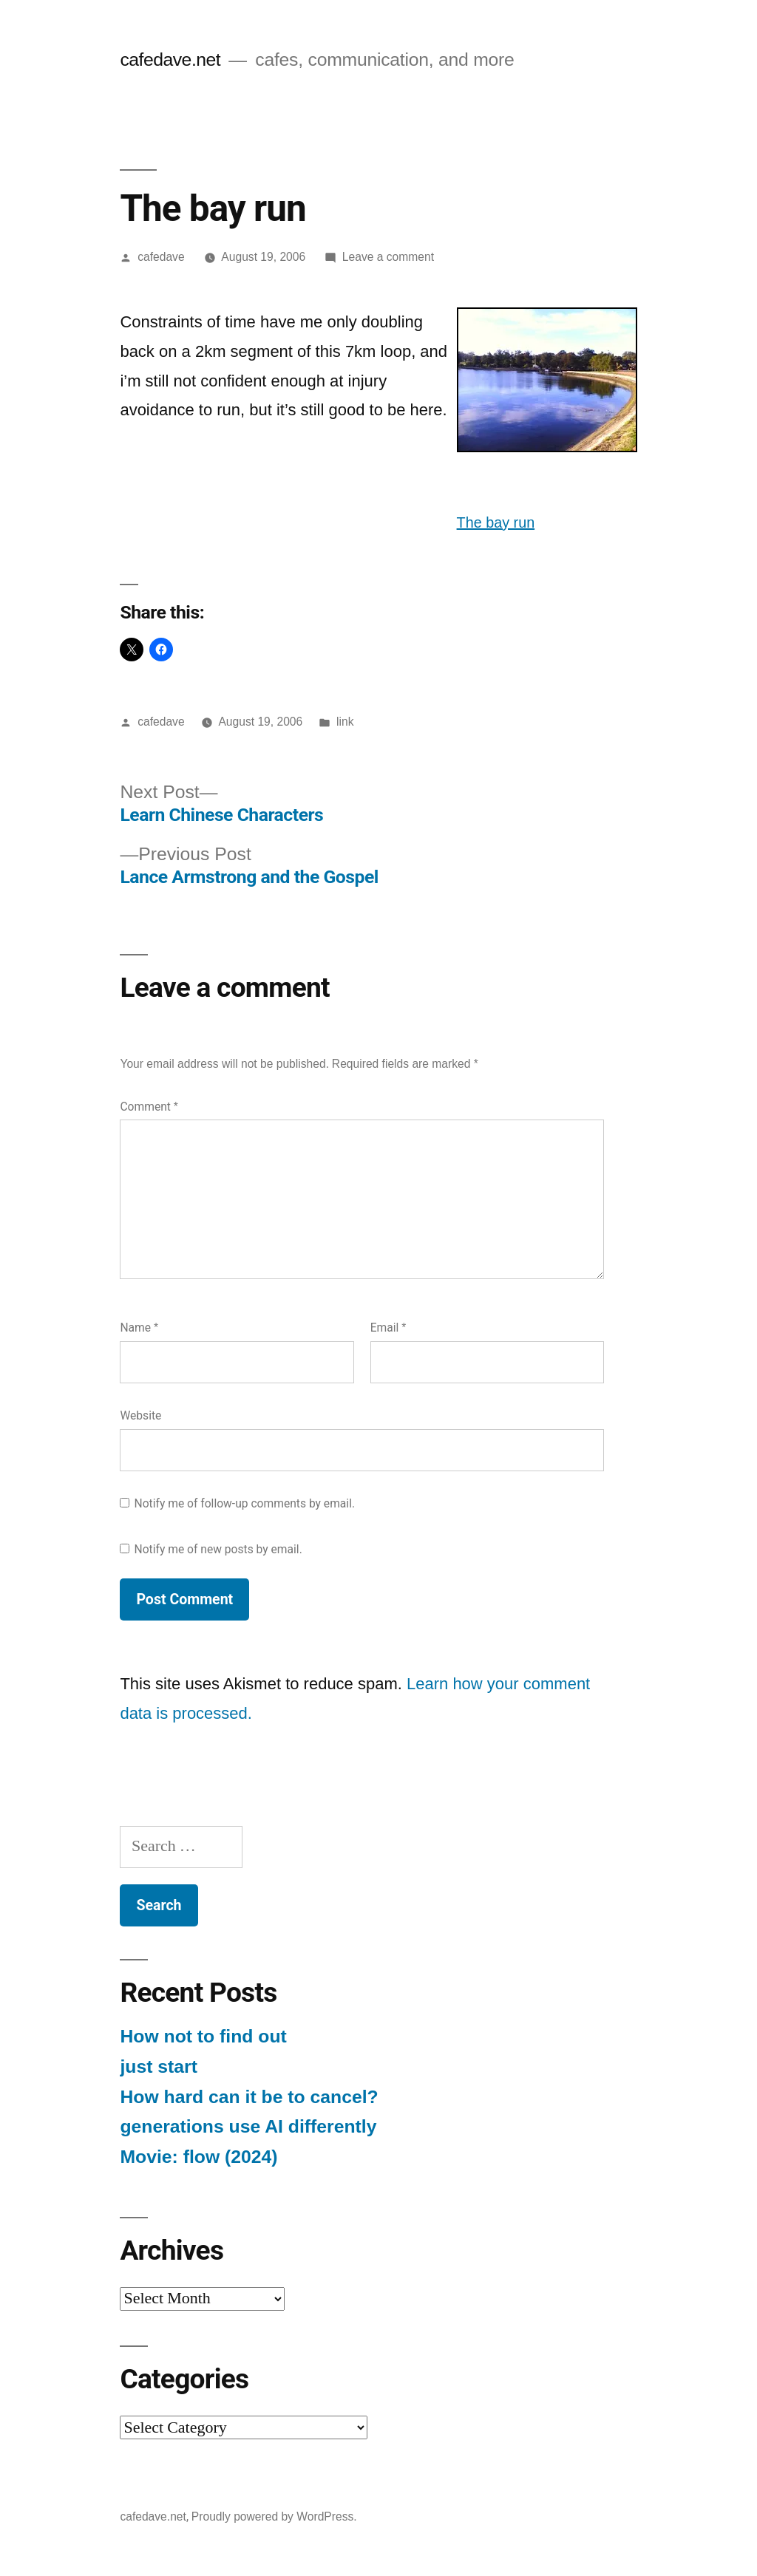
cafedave (161, 257)
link (344, 721)
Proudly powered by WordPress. (274, 2516)
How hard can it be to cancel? (249, 2097)
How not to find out (203, 2036)
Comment (148, 1107)
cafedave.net (170, 59)
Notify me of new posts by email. (218, 1549)
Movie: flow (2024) (198, 2157)
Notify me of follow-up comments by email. (245, 1503)
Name (139, 1328)
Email (388, 1328)
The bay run (496, 522)
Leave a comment (388, 257)
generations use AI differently (248, 2126)
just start (158, 2066)
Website (140, 1415)
